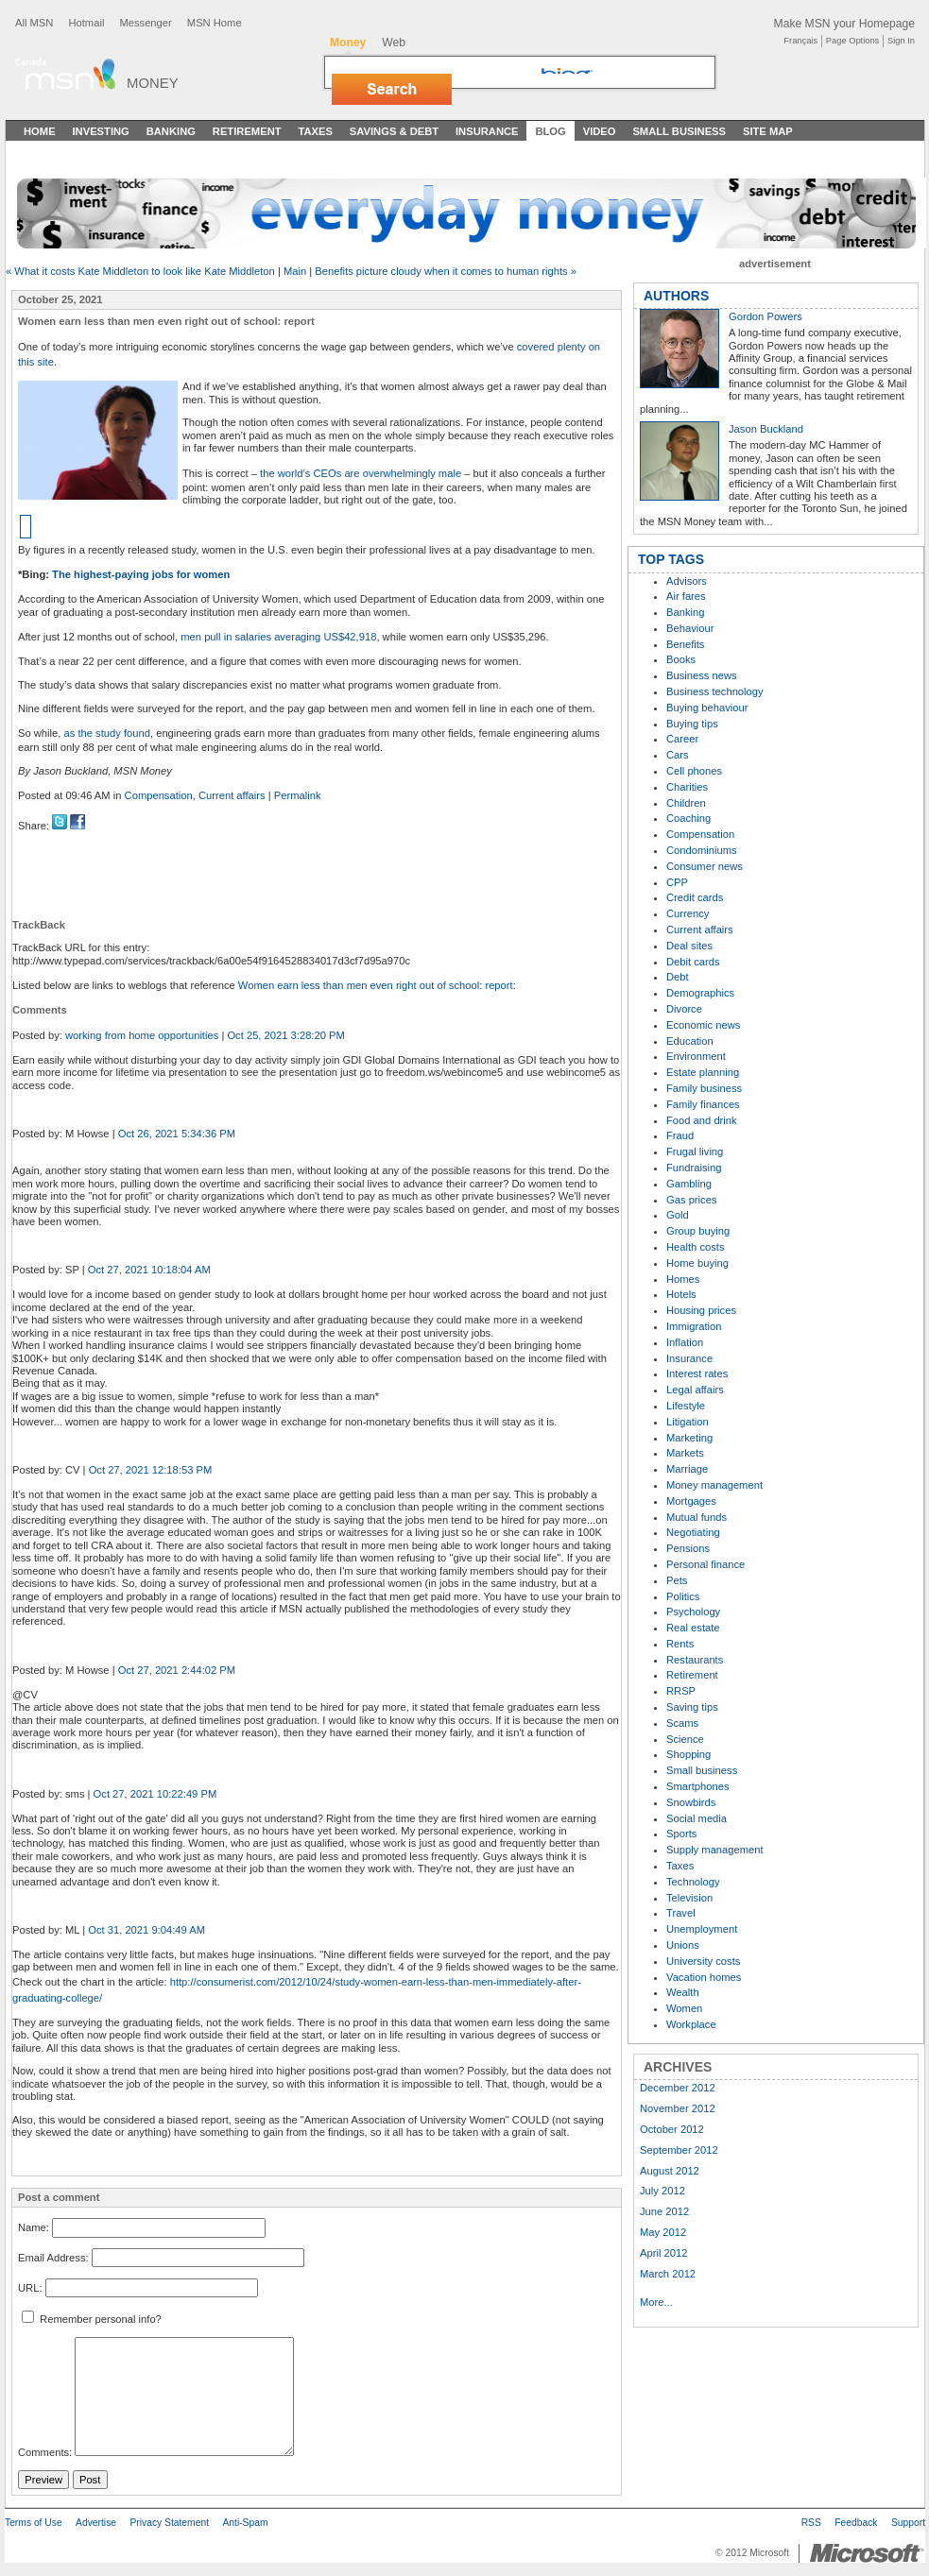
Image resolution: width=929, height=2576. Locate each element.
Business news (701, 675)
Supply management (715, 1849)
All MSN (34, 22)
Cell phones (694, 770)
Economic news (703, 1025)
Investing (101, 131)
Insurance (487, 131)
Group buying (698, 1231)
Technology (693, 1881)
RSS (811, 2522)
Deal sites (689, 945)
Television (689, 1897)
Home (40, 131)
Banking (171, 131)
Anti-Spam (244, 2522)
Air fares (686, 596)
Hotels (681, 1294)
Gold (677, 1214)
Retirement (247, 131)
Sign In (901, 40)
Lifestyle (685, 1405)
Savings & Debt (394, 131)
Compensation (159, 795)
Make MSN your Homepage (844, 23)
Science (685, 1739)
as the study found (107, 733)
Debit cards (693, 961)
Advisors (686, 581)
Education (690, 1041)
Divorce (684, 1009)
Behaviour (690, 628)
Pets (676, 1580)
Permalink (297, 795)
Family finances (703, 1104)
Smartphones (698, 1786)
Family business (704, 1088)
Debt (677, 976)
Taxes (315, 131)
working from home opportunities (141, 1035)
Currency (687, 913)
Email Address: (53, 2257)
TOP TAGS (671, 559)
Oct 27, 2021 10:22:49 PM (155, 1794)
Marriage (687, 1469)
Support (908, 2522)
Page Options (852, 40)
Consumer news (704, 866)
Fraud (680, 1135)
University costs (703, 1961)
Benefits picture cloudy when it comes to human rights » (445, 271)
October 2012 (672, 2129)
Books (681, 659)
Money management (714, 1485)
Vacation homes (703, 1977)
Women (684, 2008)
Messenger (145, 22)
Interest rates (697, 1373)
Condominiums (701, 850)
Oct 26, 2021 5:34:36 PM (176, 1133)
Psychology (693, 1611)
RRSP (681, 1691)
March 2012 (668, 2273)
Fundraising (693, 1167)
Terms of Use (33, 2522)
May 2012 (663, 2232)
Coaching (688, 818)
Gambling (689, 1183)
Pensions (688, 1548)
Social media (696, 1818)
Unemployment (701, 1929)
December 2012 (677, 2087)
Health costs (695, 1247)
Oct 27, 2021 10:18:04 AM (149, 1269)
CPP (677, 882)
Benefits (685, 644)
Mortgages (691, 1501)
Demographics (700, 992)
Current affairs (232, 795)
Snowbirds (690, 1802)
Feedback (855, 2522)
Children (686, 803)
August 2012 (669, 2170)
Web (393, 42)
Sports (681, 1833)
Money (153, 83)
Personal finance (705, 1564)
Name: (33, 2227)
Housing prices (701, 1310)
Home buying (697, 1263)
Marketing (689, 1437)
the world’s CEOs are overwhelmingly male (360, 473)
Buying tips (692, 723)
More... (656, 2302)
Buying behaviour (707, 707)
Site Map (768, 131)
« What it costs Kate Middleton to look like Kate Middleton (140, 271)
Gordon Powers (765, 316)
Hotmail (86, 22)
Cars (677, 754)
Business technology (715, 691)
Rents (680, 1643)
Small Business (679, 131)
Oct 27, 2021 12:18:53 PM (151, 1470)
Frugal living (694, 1151)
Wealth (682, 1992)
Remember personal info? (92, 2319)
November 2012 (677, 2108)
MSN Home (214, 22)
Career (682, 738)
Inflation (684, 1342)
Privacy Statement (169, 2522)
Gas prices (691, 1199)
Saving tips (692, 1707)
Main (295, 271)
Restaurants (694, 1659)
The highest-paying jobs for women (141, 574)
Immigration (693, 1326)
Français (800, 40)
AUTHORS (676, 295)
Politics (682, 1596)
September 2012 (679, 2150)
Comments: (45, 2452)
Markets (685, 1453)
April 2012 (663, 2253)
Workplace (691, 2024)
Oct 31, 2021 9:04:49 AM (146, 1930)
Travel (681, 1913)
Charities (687, 787)
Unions (682, 1945)
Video (599, 131)
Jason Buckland (766, 429)
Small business (701, 1770)
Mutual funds (696, 1517)
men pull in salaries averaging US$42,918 (278, 636)
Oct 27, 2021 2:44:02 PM (176, 1670)
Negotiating (693, 1532)
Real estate (693, 1627)
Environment (696, 1056)
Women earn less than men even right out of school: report (375, 985)
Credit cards (694, 897)
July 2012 (662, 2190)
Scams (682, 1723)
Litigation (687, 1421)
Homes (682, 1279)
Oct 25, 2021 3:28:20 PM (285, 1035)
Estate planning (702, 1072)
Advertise (96, 2522)
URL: (30, 2288)
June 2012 (664, 2211)
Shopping (688, 1754)
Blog (550, 131)
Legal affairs (695, 1389)
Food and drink (701, 1120)
